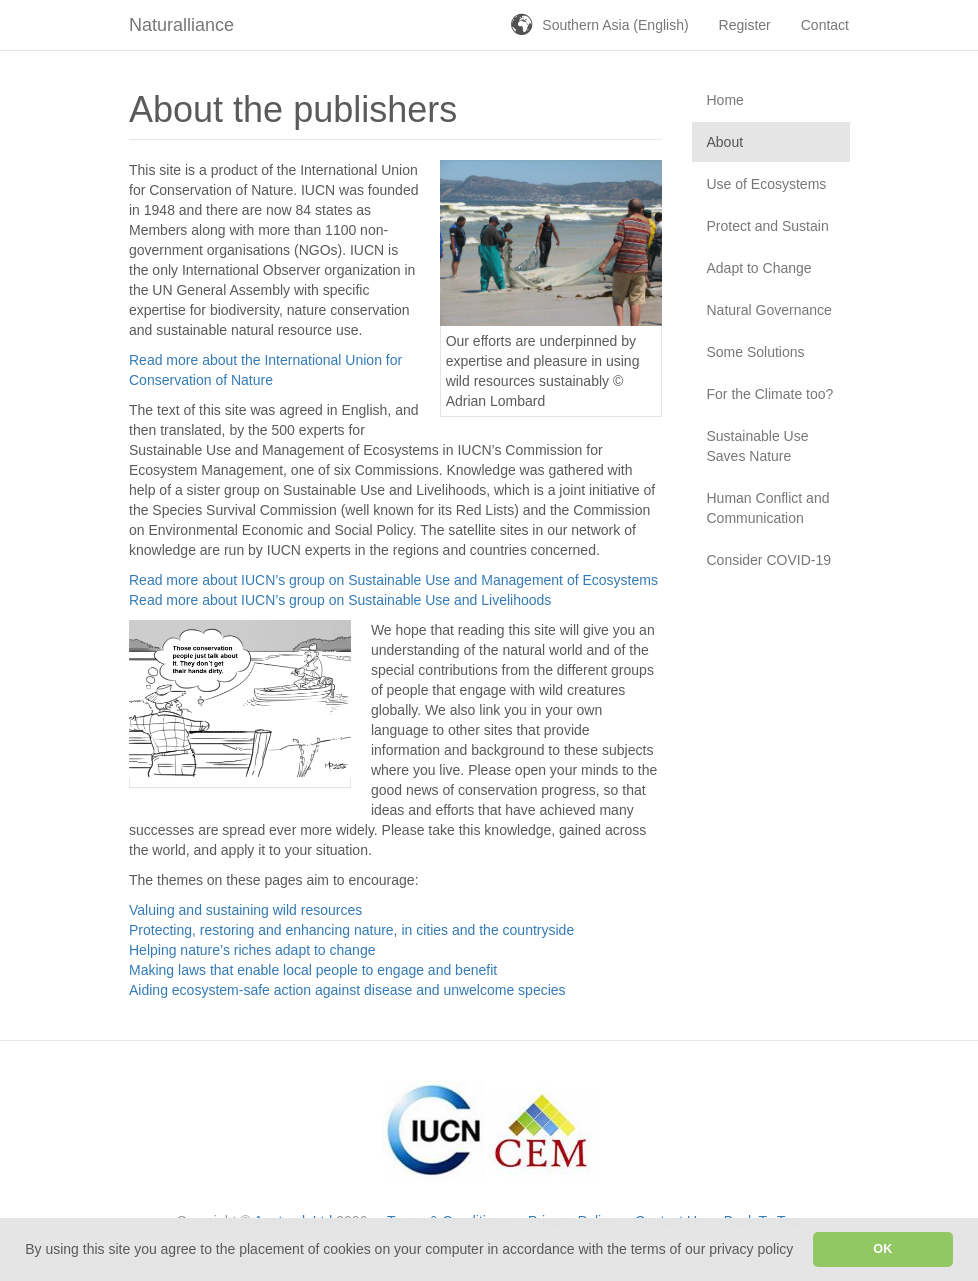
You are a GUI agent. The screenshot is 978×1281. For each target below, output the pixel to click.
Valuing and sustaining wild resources (245, 910)
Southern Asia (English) (615, 25)
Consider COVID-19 (769, 560)
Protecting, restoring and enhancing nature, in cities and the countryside (351, 930)
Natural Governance (769, 310)
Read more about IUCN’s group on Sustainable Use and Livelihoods (340, 600)
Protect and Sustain (768, 226)
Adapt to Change (759, 268)
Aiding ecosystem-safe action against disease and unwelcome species (347, 990)
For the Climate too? (770, 394)
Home (725, 100)
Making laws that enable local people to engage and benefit (313, 970)
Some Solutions (756, 352)
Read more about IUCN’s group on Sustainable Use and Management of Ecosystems (393, 580)
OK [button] (882, 1249)
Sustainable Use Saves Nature (758, 446)
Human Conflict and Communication (768, 508)
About (725, 142)
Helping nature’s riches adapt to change (252, 950)
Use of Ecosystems (767, 184)
